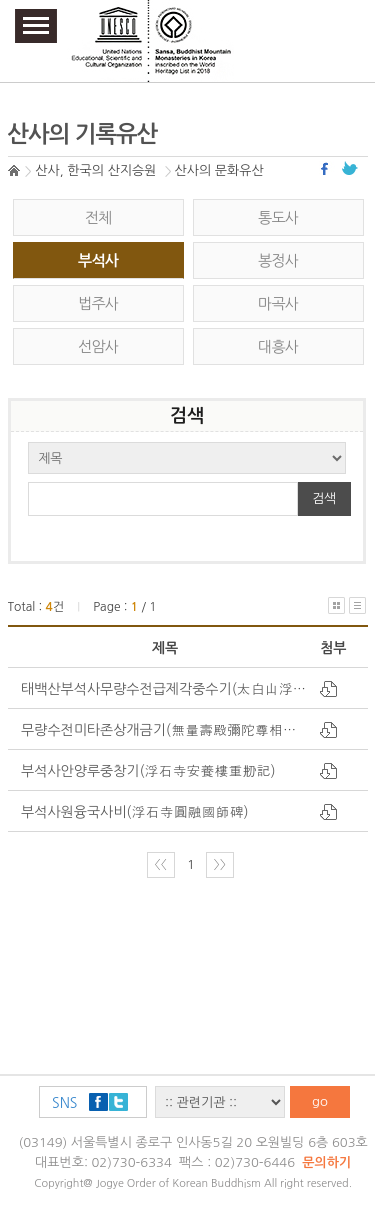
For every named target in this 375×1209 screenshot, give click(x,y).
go (320, 1101)
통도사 (278, 217)
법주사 (98, 303)
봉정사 (278, 260)
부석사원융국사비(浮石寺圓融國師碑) (134, 812)
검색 (324, 498)
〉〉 (220, 864)
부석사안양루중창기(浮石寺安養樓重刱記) (148, 771)
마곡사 (278, 303)
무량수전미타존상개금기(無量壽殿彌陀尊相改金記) (175, 730)
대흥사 (278, 346)
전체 (98, 217)
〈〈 (161, 864)
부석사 (98, 260)
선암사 (98, 346)
